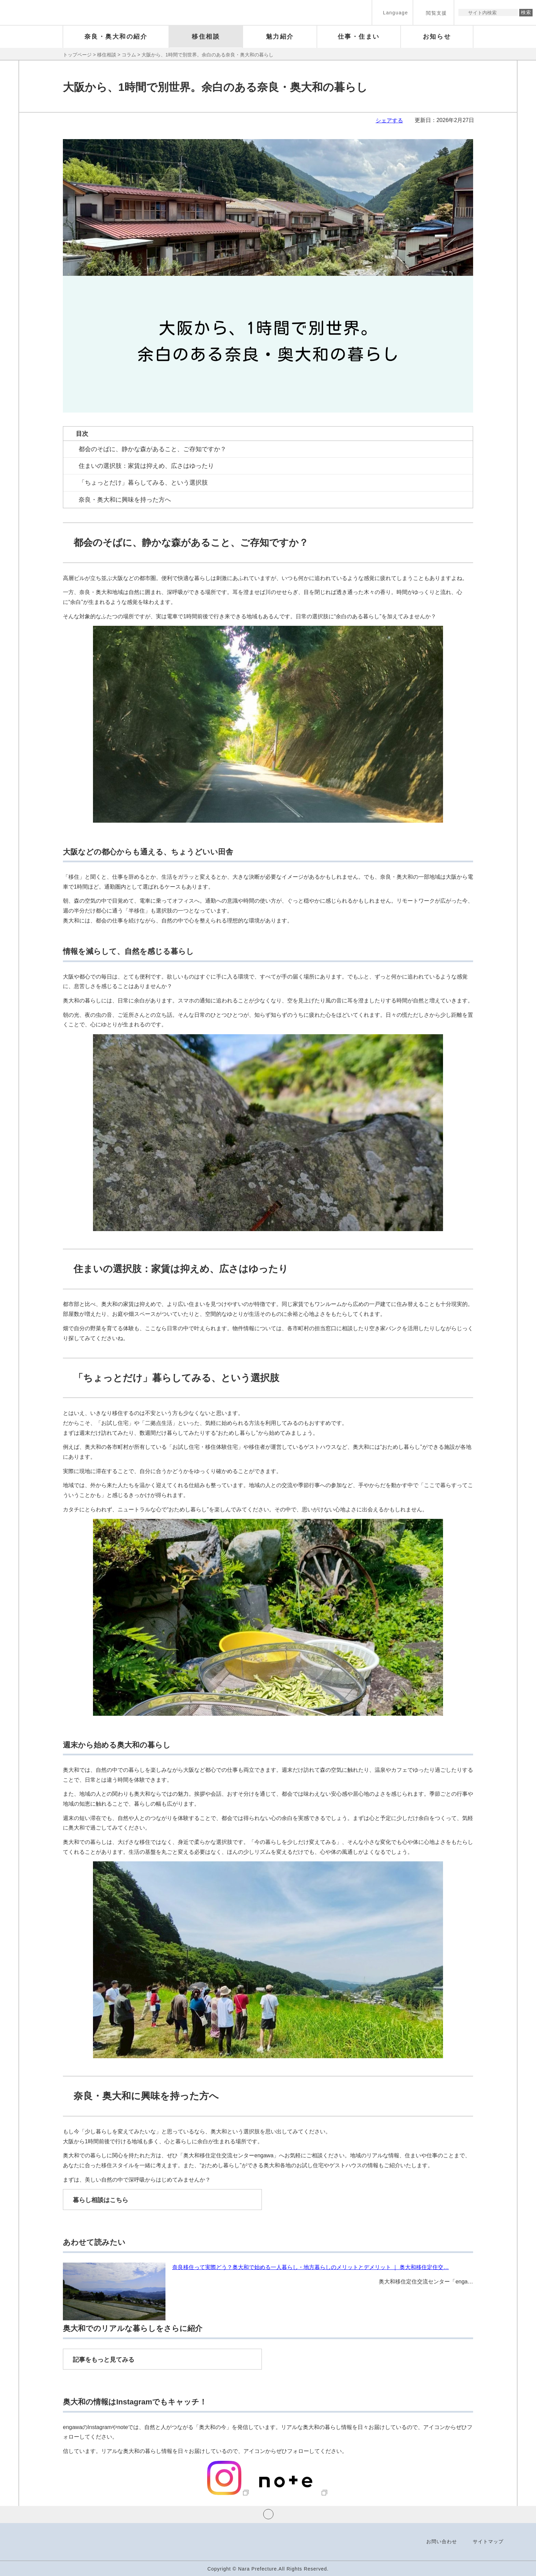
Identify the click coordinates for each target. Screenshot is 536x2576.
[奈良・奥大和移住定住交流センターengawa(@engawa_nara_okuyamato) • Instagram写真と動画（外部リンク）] (228, 2493)
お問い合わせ (441, 2541)
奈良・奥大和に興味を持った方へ (125, 499)
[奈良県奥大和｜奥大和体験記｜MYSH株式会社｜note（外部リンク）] (290, 2493)
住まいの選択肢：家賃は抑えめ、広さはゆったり (146, 465)
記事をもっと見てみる (103, 2359)
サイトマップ (488, 2541)
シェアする (389, 120)
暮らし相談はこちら (100, 2200)
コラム (129, 54)
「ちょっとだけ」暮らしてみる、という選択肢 (143, 482)
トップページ (77, 54)
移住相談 (106, 54)
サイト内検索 (464, 12)
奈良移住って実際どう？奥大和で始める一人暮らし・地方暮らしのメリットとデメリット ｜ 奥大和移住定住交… (310, 2267)
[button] (392, 12)
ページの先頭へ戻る (268, 2514)
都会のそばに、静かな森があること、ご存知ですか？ (152, 449)
